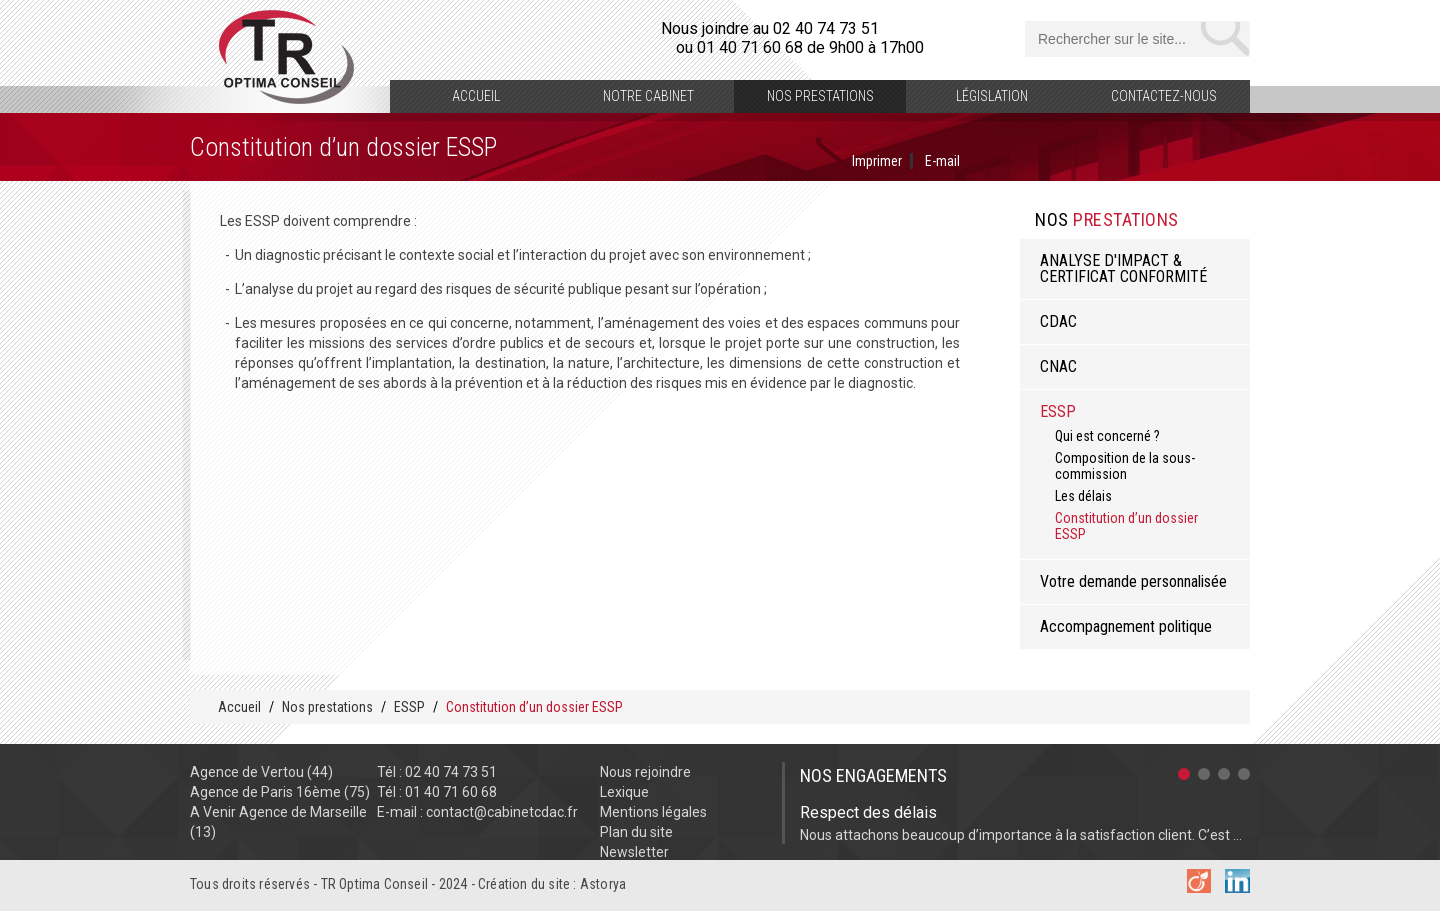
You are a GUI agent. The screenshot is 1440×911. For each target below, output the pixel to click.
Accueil (476, 96)
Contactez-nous (1164, 96)
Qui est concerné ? (1107, 436)
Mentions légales (653, 812)
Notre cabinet (648, 96)
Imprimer (877, 161)
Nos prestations (820, 96)
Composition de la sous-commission (1125, 466)
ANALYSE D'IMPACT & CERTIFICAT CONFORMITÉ (1123, 268)
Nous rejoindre (645, 772)
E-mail (942, 161)
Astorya (603, 884)
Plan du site (636, 832)
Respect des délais (868, 812)
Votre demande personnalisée (1133, 581)
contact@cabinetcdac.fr (502, 812)
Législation (992, 96)
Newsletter (634, 852)
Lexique (624, 792)
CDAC (1058, 321)
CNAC (1058, 366)
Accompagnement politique (1126, 626)
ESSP (1058, 411)
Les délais (1083, 496)
